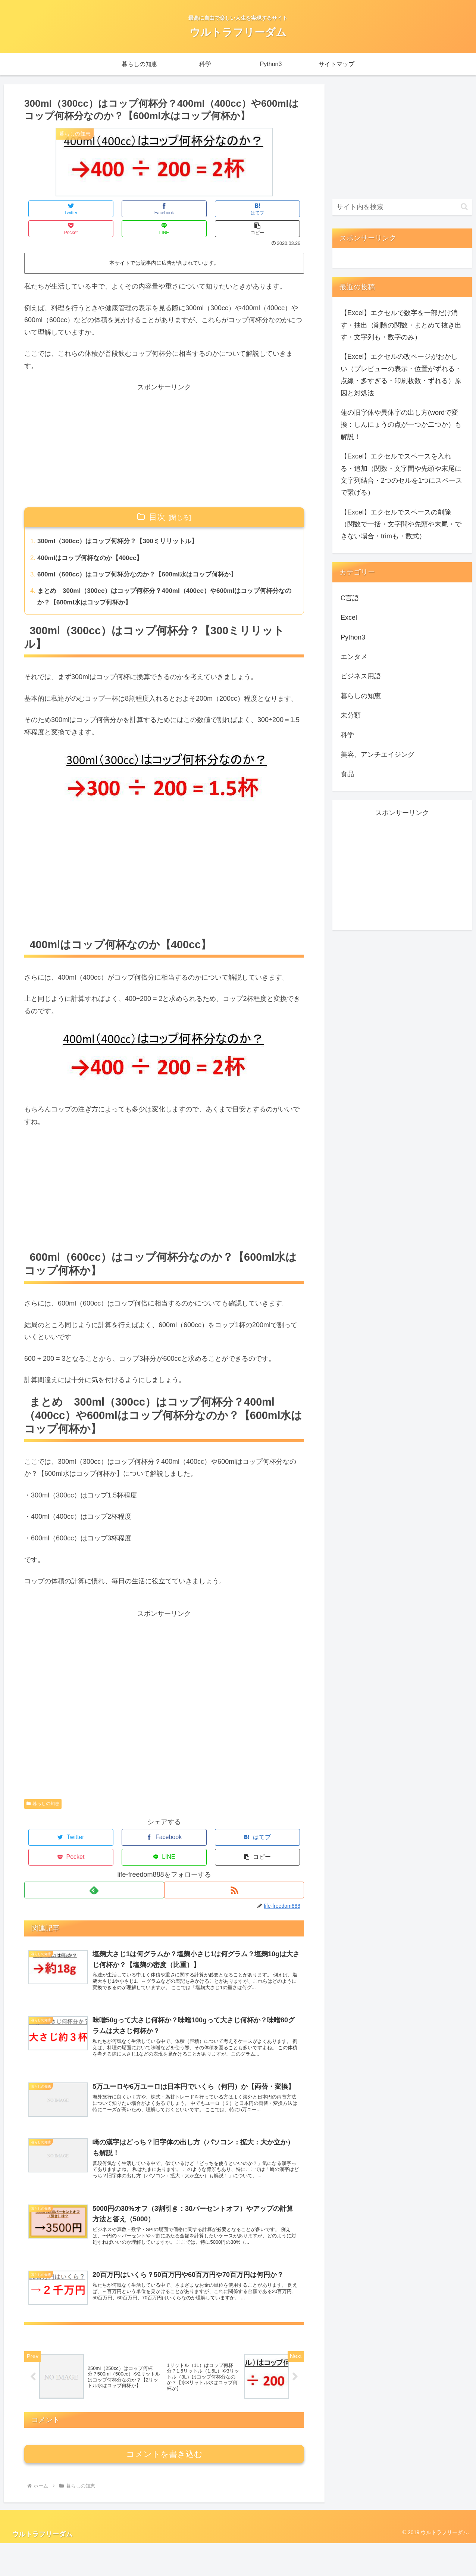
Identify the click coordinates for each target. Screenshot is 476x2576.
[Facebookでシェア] (94, 208)
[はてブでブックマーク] (141, 208)
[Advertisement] (164, 426)
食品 (347, 774)
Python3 (353, 637)
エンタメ (354, 656)
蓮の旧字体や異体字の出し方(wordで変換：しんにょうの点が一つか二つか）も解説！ (401, 425)
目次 (157, 497)
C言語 (350, 598)
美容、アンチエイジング (377, 754)
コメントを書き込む (164, 2487)
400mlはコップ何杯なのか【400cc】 (94, 540)
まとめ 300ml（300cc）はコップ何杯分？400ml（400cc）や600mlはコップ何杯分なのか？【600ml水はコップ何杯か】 (162, 581)
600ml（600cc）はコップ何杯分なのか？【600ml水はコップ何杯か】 (143, 557)
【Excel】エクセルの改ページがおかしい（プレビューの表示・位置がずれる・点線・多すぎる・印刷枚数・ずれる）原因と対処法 (401, 374)
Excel (349, 617)
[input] (402, 207)
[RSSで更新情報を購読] (235, 1855)
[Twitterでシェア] (47, 208)
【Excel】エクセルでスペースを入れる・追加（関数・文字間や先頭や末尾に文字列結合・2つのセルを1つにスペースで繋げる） (401, 474)
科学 (347, 735)
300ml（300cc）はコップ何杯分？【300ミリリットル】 (123, 522)
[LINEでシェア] (234, 208)
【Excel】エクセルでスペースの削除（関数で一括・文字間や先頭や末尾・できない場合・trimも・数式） (401, 524)
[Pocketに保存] (187, 208)
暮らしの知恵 (42, 1789)
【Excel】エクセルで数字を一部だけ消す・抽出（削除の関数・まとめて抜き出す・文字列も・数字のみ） (401, 325)
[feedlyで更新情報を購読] (93, 1855)
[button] (281, 208)
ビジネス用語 (361, 676)
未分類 (351, 715)
